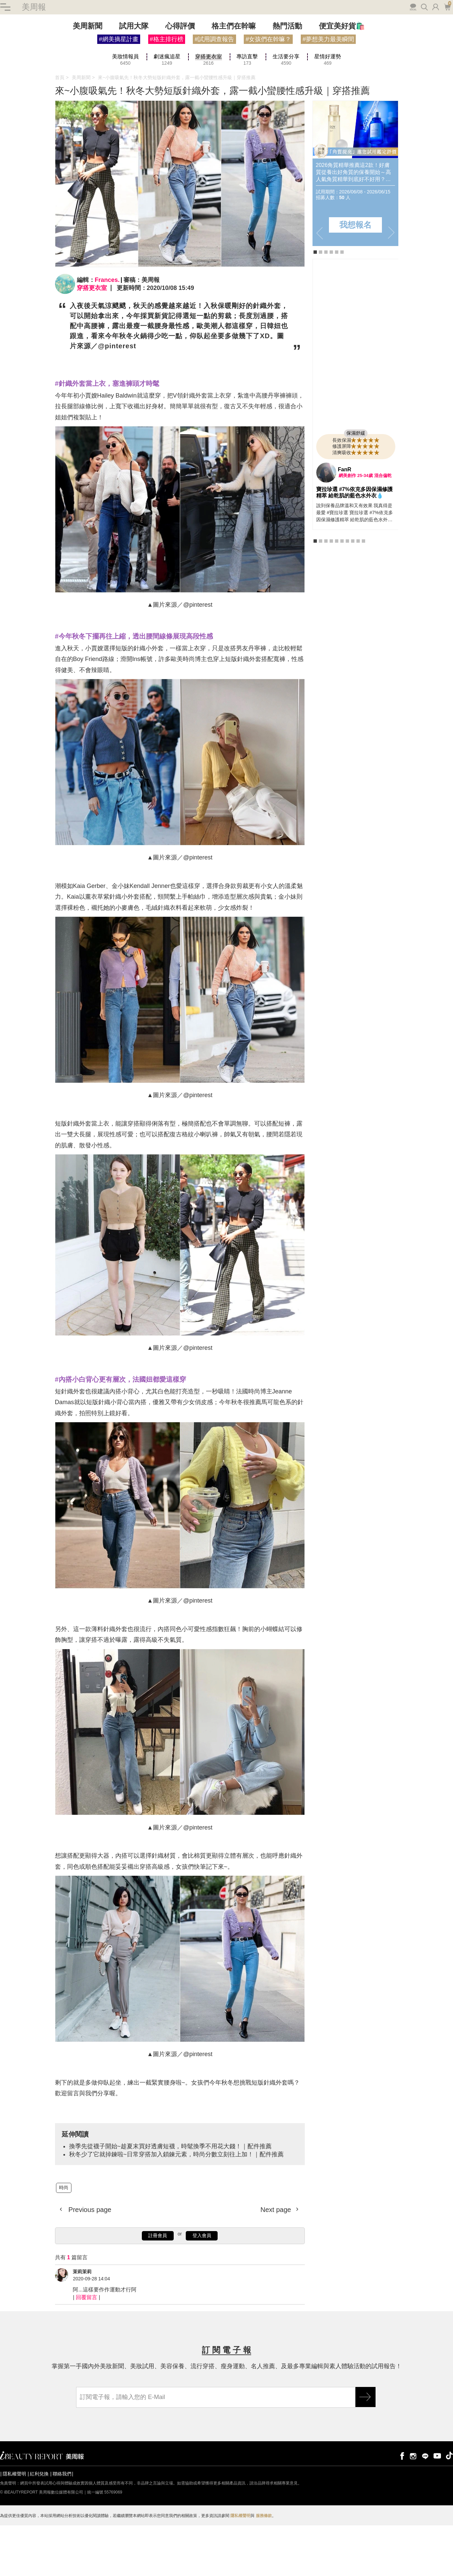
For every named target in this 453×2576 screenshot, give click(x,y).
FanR (344, 524)
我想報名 (355, 279)
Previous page (89, 2264)
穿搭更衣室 (92, 342)
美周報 (33, 61)
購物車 (447, 61)
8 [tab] (352, 595)
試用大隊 (134, 80)
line (425, 2510)
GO (365, 2452)
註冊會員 (157, 2290)
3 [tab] (326, 306)
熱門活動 (287, 80)
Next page (277, 2264)
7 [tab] (347, 595)
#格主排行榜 (166, 94)
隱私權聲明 (14, 2528)
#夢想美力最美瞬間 (328, 94)
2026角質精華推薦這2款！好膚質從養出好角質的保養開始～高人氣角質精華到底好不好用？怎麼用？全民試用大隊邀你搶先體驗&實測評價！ (353, 227)
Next (391, 287)
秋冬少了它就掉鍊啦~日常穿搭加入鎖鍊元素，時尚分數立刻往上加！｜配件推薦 (176, 2209)
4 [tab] (331, 306)
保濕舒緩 (355, 487)
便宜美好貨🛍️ (342, 80)
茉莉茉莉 (82, 2326)
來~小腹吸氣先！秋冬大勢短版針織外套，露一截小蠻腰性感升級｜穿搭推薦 (177, 132)
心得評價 (180, 80)
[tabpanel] (355, 228)
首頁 (59, 132)
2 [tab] (320, 306)
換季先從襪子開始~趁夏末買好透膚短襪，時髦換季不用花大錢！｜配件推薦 (170, 2201)
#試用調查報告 (214, 94)
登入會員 (201, 2290)
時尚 (63, 2242)
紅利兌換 (39, 2528)
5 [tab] (336, 306)
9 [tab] (358, 595)
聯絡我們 (62, 2528)
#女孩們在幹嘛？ (268, 94)
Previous (319, 287)
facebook (401, 2510)
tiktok (449, 2510)
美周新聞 (87, 80)
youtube (437, 2510)
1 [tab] (315, 306)
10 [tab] (363, 595)
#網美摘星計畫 (118, 94)
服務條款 (264, 2570)
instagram (413, 2510)
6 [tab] (342, 306)
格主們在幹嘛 (234, 80)
